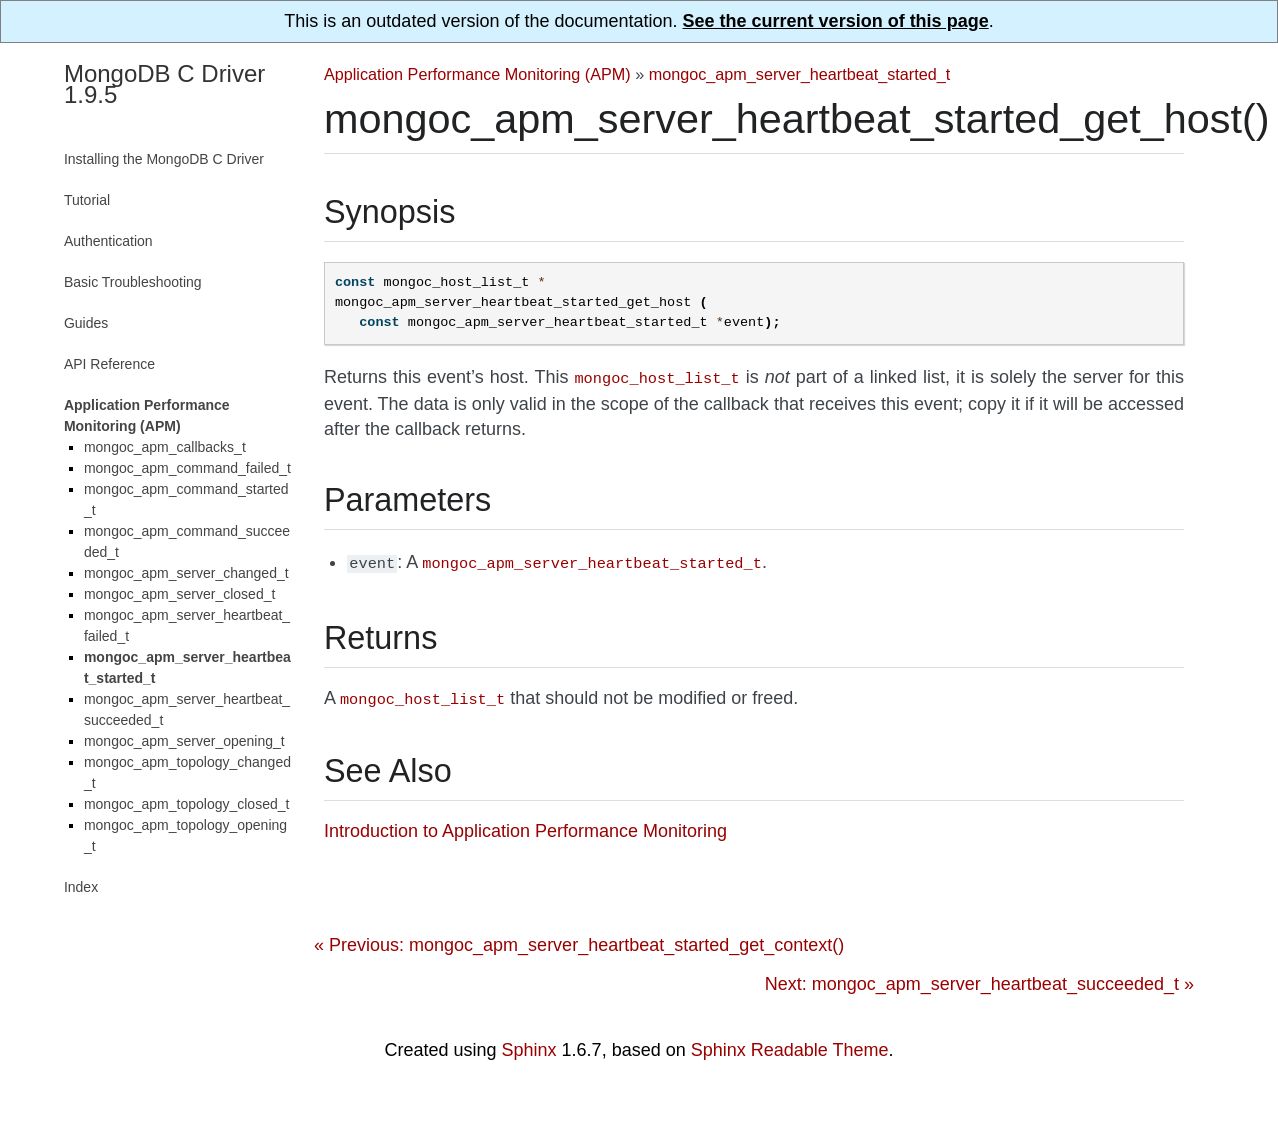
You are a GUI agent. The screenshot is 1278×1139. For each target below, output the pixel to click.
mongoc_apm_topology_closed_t (186, 804)
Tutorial (87, 200)
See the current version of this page (836, 21)
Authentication (108, 241)
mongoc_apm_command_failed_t (187, 468)
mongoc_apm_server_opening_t (184, 741)
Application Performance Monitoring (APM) (477, 74)
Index (81, 887)
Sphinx (529, 1044)
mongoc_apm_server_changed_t (186, 573)
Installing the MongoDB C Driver (164, 159)
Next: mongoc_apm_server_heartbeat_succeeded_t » (979, 978)
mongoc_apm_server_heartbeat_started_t (799, 74)
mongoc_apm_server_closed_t (179, 594)
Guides (86, 323)
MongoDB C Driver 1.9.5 (164, 84)
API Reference (109, 364)
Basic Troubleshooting (133, 282)
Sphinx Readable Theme (790, 1044)
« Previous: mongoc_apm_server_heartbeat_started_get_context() (579, 939)
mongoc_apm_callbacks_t (165, 447)
